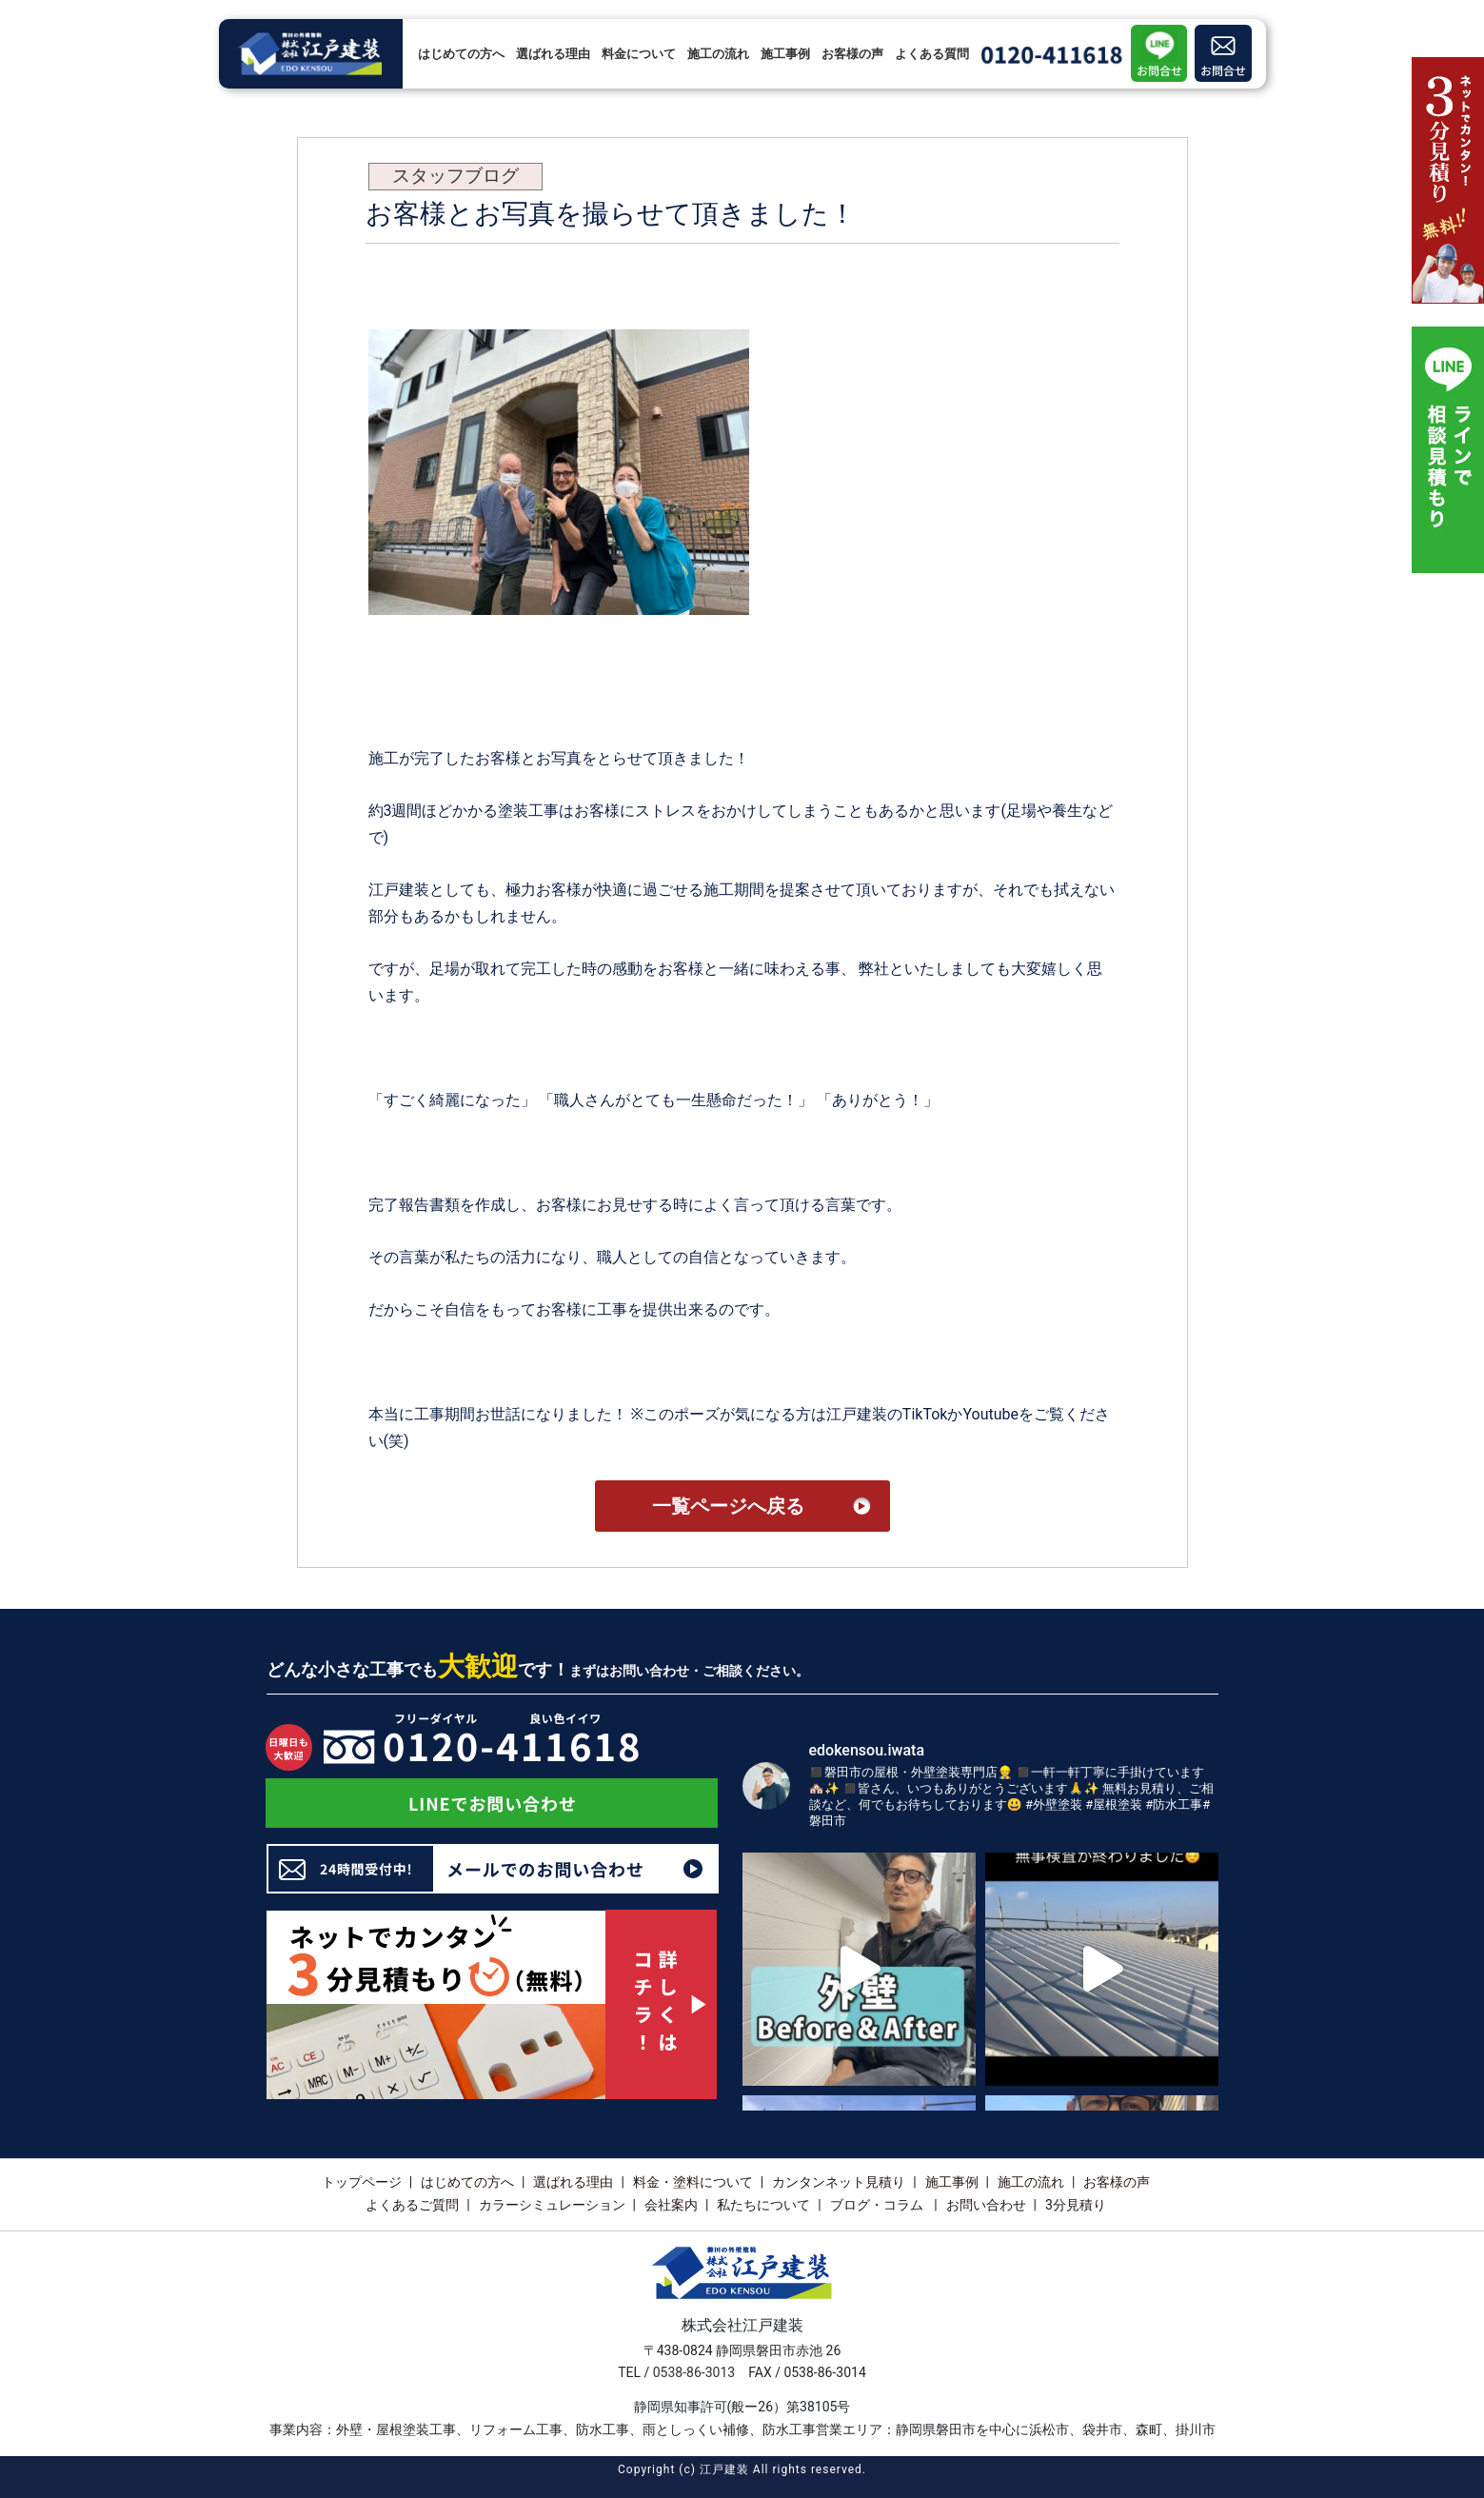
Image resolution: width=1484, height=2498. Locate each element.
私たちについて (763, 2204)
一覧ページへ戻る (728, 1506)
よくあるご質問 (412, 2204)
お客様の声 (852, 54)
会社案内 (671, 2204)
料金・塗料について (693, 2182)
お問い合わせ (986, 2204)
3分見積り (1075, 2204)
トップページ (362, 2182)
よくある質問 (932, 54)
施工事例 (785, 54)
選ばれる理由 (553, 54)
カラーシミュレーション (552, 2204)
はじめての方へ (461, 54)
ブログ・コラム (878, 2204)
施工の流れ (718, 54)
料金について (639, 54)
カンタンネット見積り (838, 2182)
